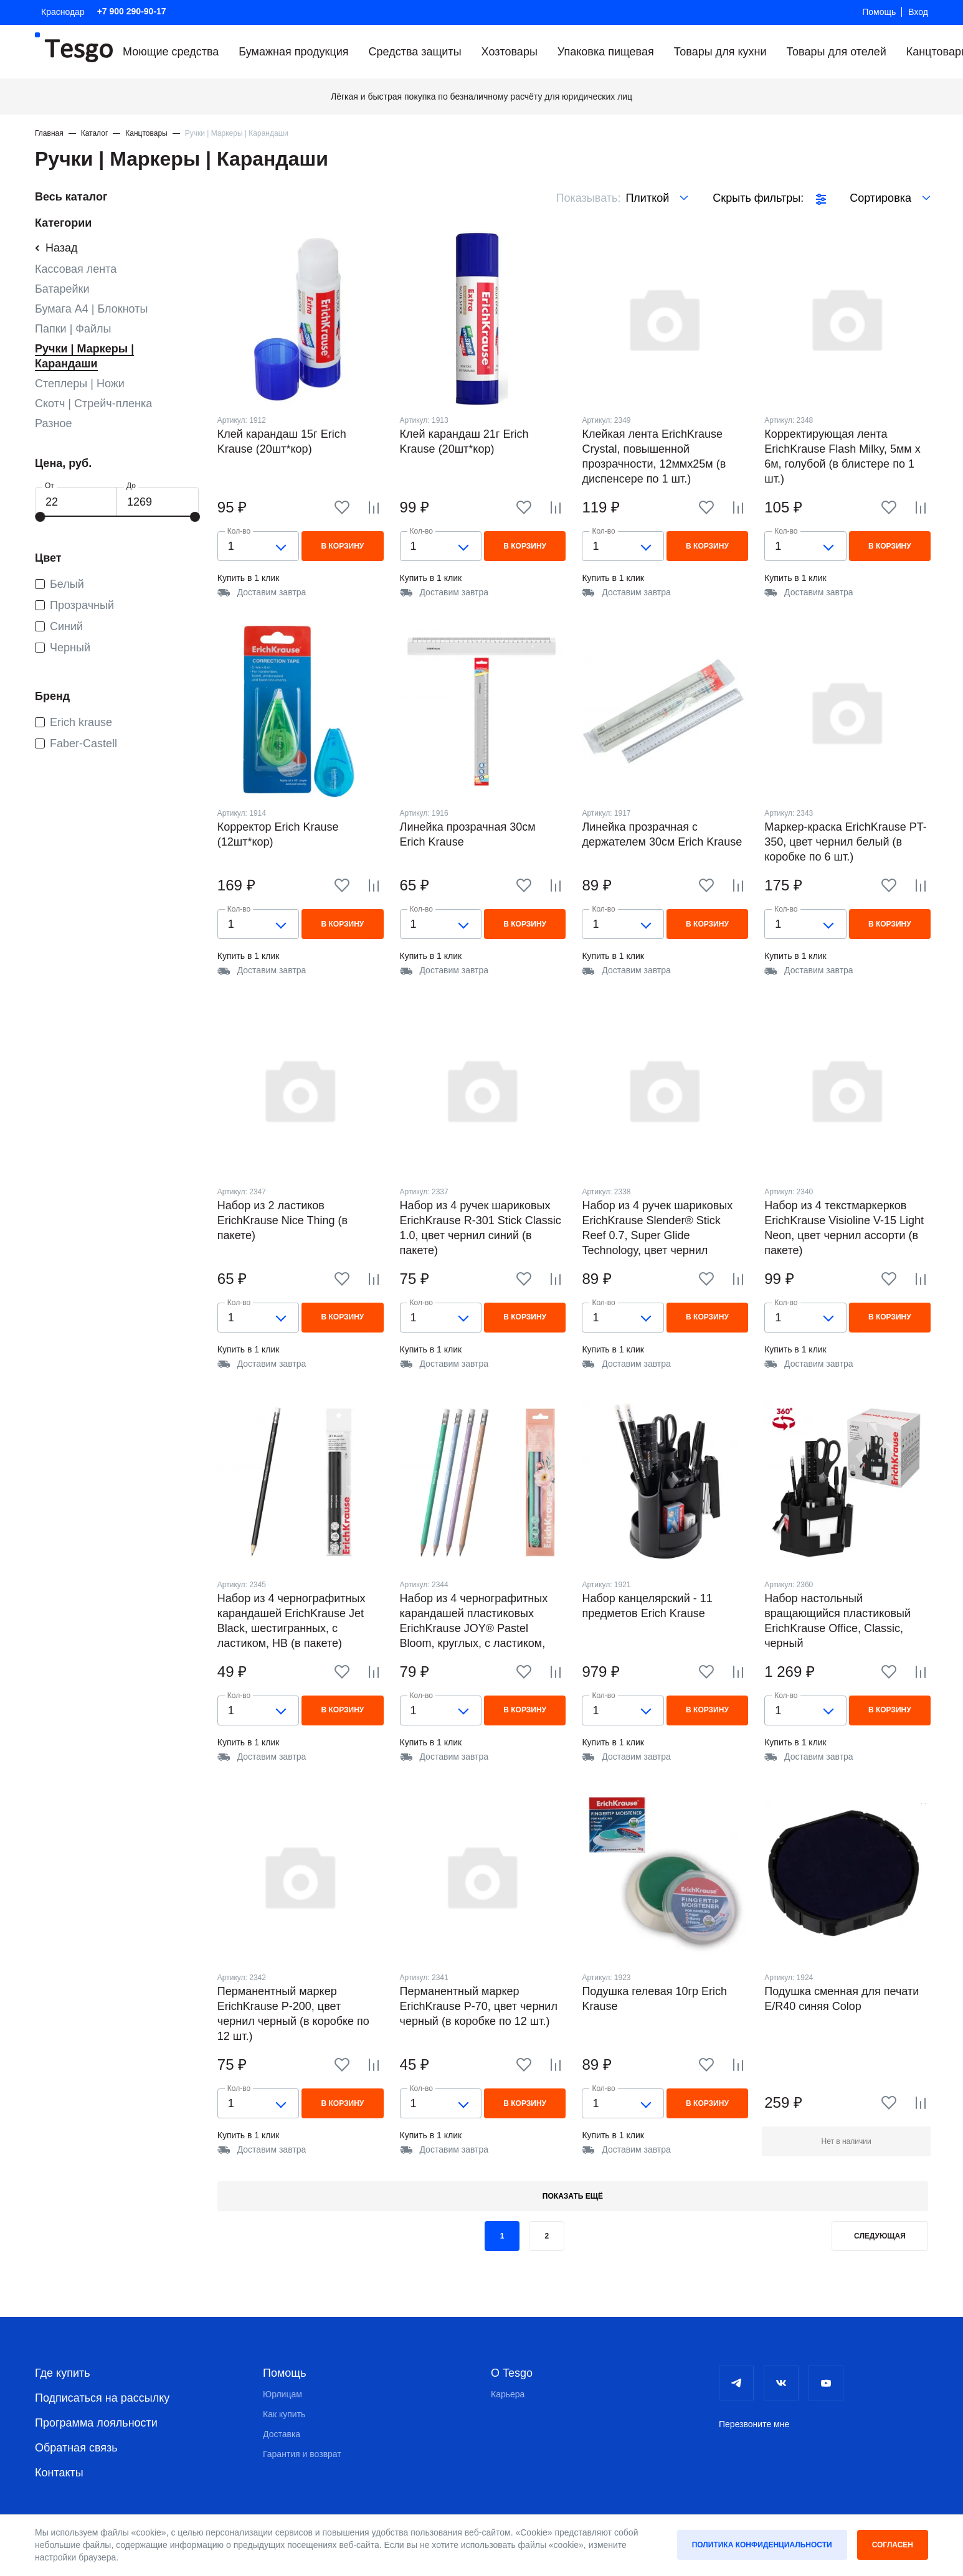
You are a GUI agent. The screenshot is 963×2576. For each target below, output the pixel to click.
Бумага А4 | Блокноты (91, 309)
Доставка (281, 2434)
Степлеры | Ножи (80, 383)
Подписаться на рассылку (102, 2398)
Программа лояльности (96, 2423)
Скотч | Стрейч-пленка (93, 403)
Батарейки (62, 289)
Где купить (62, 2373)
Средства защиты (415, 51)
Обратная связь (76, 2448)
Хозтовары (510, 51)
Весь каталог (71, 197)
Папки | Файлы (73, 329)
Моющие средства (171, 51)
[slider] (40, 517)
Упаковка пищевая (605, 51)
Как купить (284, 2414)
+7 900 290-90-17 (131, 11)
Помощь (879, 12)
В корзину (342, 546)
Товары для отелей (836, 51)
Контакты (59, 2472)
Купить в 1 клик (248, 578)
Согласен (892, 2545)
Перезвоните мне (754, 2424)
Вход (918, 12)
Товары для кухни (720, 51)
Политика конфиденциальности (762, 2545)
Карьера (507, 2394)
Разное (53, 423)
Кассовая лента (75, 269)
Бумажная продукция (293, 51)
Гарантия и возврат (302, 2454)
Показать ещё (573, 2196)
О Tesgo (512, 2373)
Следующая (880, 2236)
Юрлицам (282, 2394)
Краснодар (63, 12)
